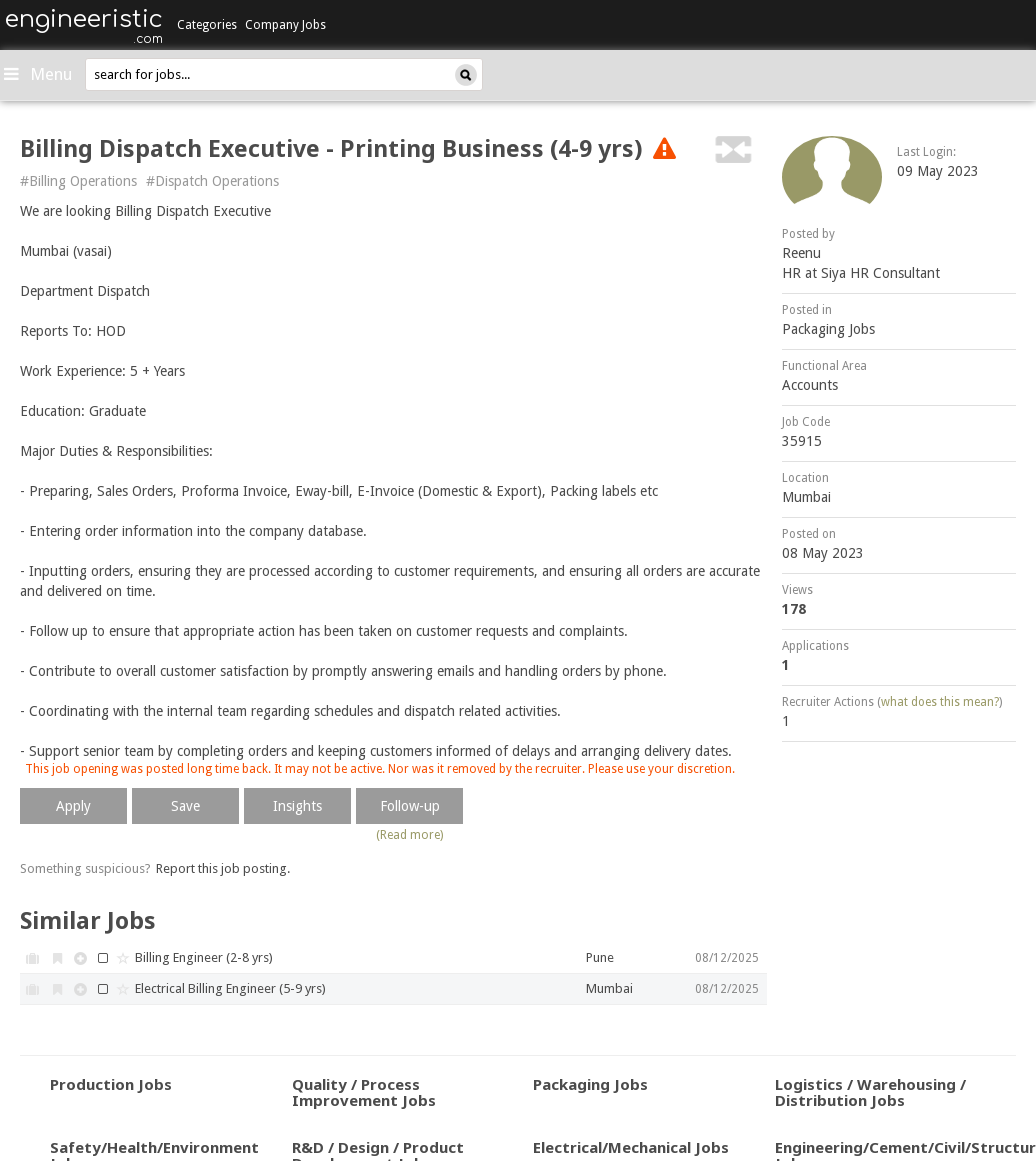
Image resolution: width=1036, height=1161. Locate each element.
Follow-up (410, 806)
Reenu (801, 253)
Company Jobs (285, 25)
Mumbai (806, 497)
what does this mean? (940, 702)
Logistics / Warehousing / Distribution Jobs (870, 1092)
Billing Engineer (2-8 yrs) (204, 957)
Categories (207, 25)
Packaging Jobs (828, 329)
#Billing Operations (78, 181)
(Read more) (409, 835)
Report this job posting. (223, 868)
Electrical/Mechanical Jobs (631, 1147)
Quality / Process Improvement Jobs (364, 1092)
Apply (73, 806)
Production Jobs (111, 1084)
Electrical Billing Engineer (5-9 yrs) (230, 988)
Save (185, 806)
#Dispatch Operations (212, 181)
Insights (297, 806)
